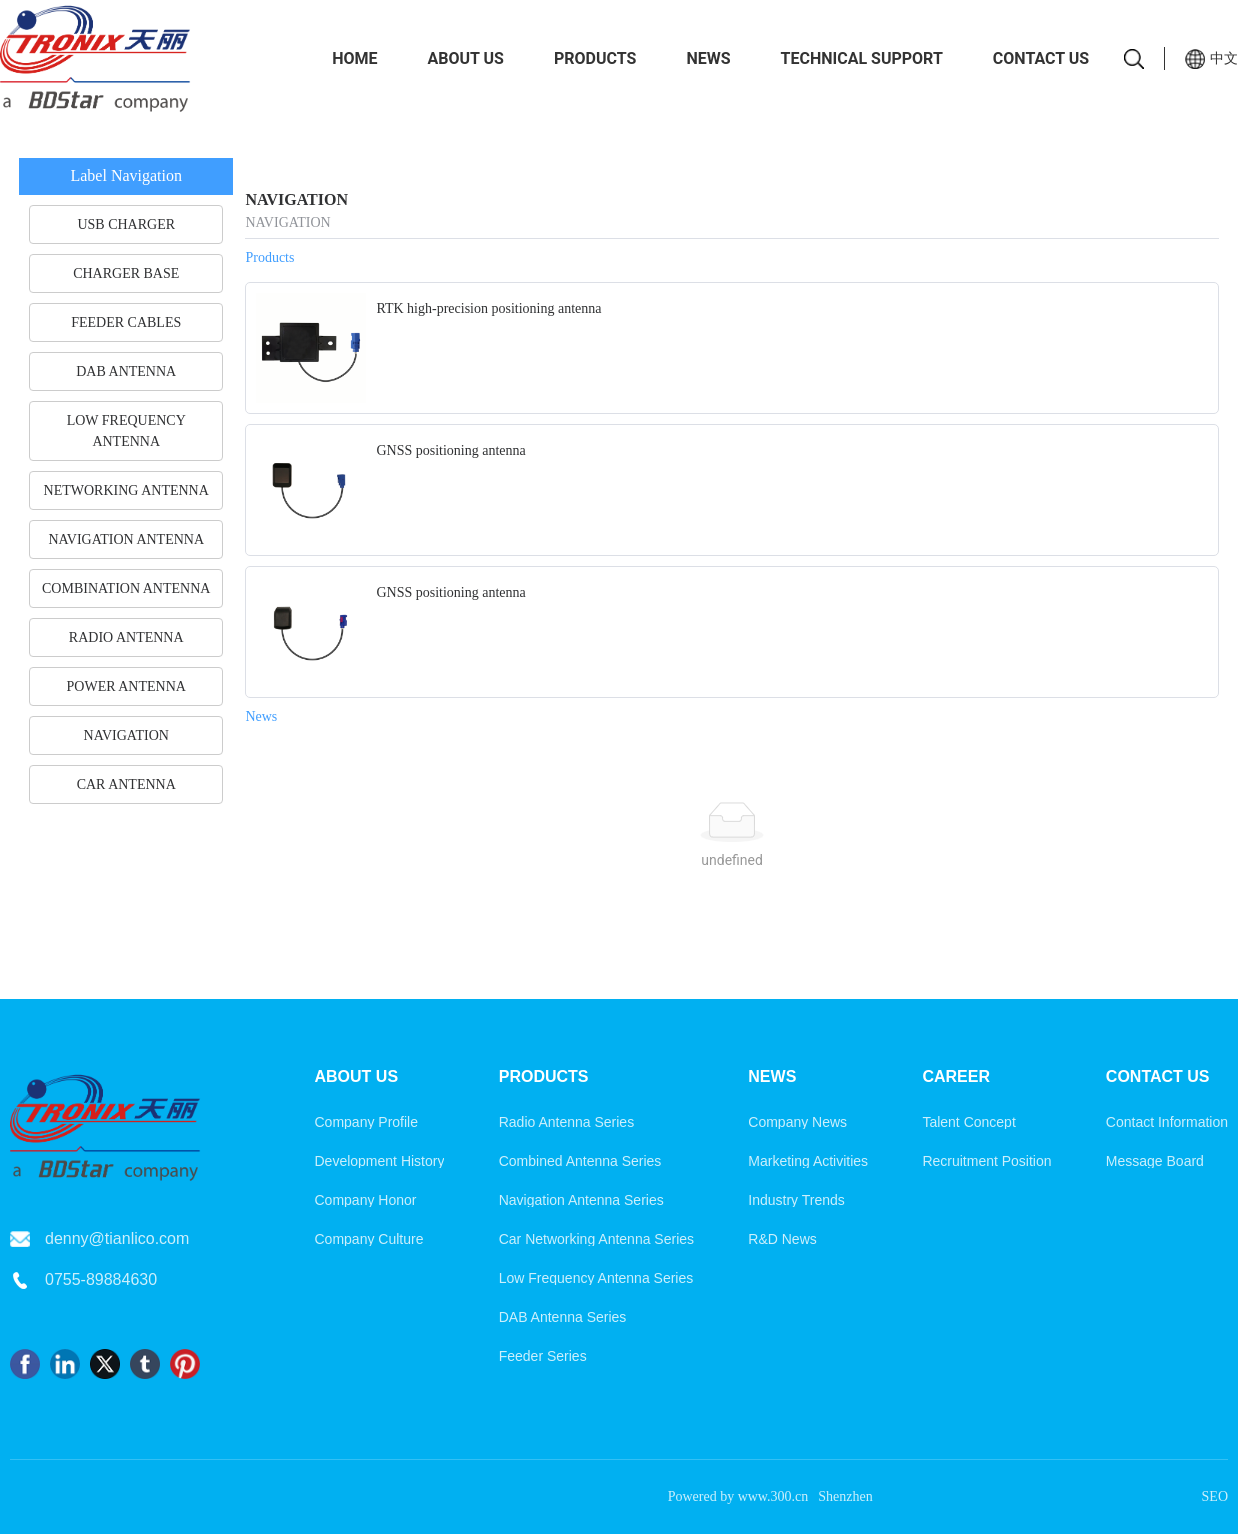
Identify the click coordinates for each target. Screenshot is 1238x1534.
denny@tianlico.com (117, 1238)
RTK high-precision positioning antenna (488, 308)
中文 (1224, 58)
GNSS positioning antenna (450, 450)
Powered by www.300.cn (738, 1496)
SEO (1215, 1496)
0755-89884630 (101, 1279)
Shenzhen (845, 1496)
